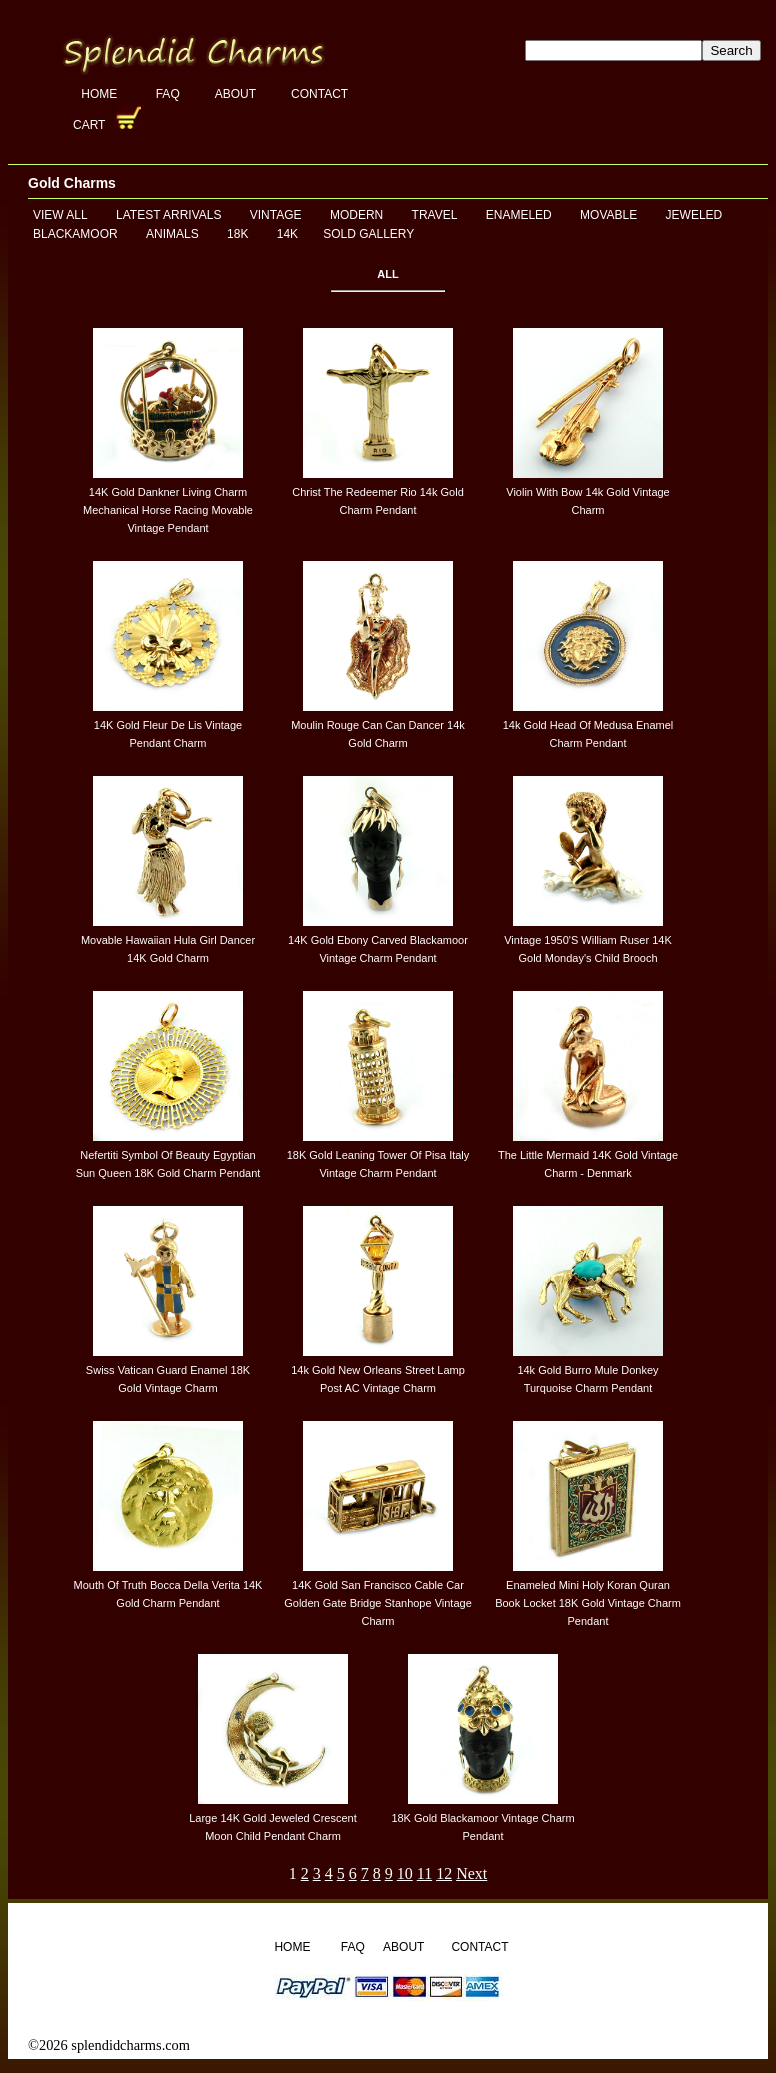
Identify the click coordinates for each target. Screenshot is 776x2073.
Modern (356, 215)
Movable (608, 215)
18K (237, 234)
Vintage (276, 215)
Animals (172, 234)
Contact (319, 94)
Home (100, 94)
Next (471, 1873)
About (235, 94)
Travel (435, 215)
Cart (91, 125)
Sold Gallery (368, 234)
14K (287, 234)
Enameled (519, 215)
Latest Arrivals (168, 215)
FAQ (168, 94)
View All (60, 215)
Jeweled (694, 215)
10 (405, 1873)
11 (424, 1873)
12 (444, 1873)
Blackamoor (75, 234)
